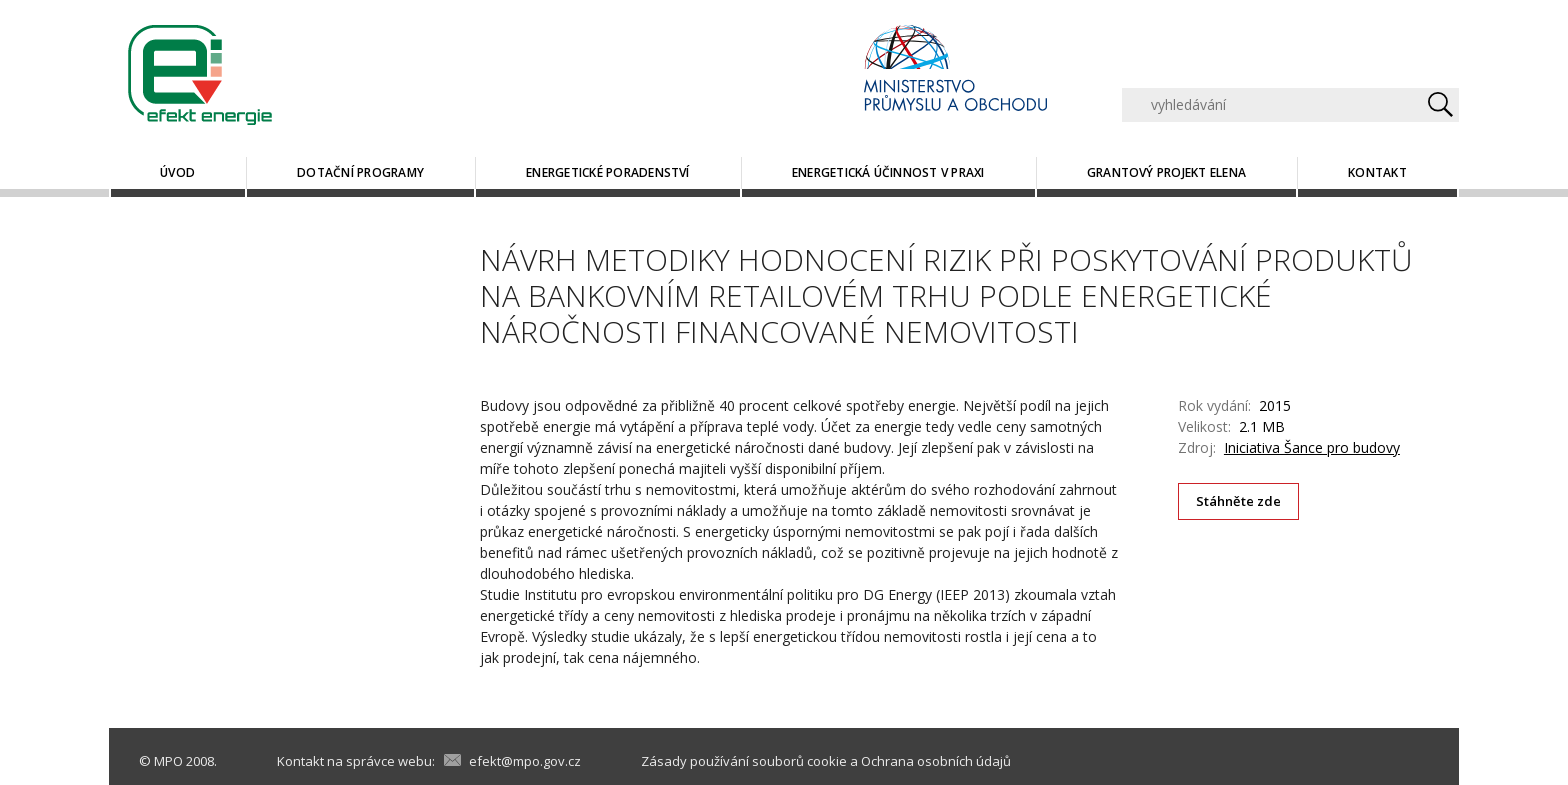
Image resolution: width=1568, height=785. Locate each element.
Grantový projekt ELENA (1166, 172)
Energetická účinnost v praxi (888, 172)
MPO (168, 761)
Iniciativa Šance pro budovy (1312, 447)
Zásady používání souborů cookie (744, 761)
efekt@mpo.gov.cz (525, 761)
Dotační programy (360, 172)
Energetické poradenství (608, 172)
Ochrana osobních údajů (936, 761)
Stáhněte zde (1239, 501)
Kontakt (1377, 172)
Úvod (177, 172)
